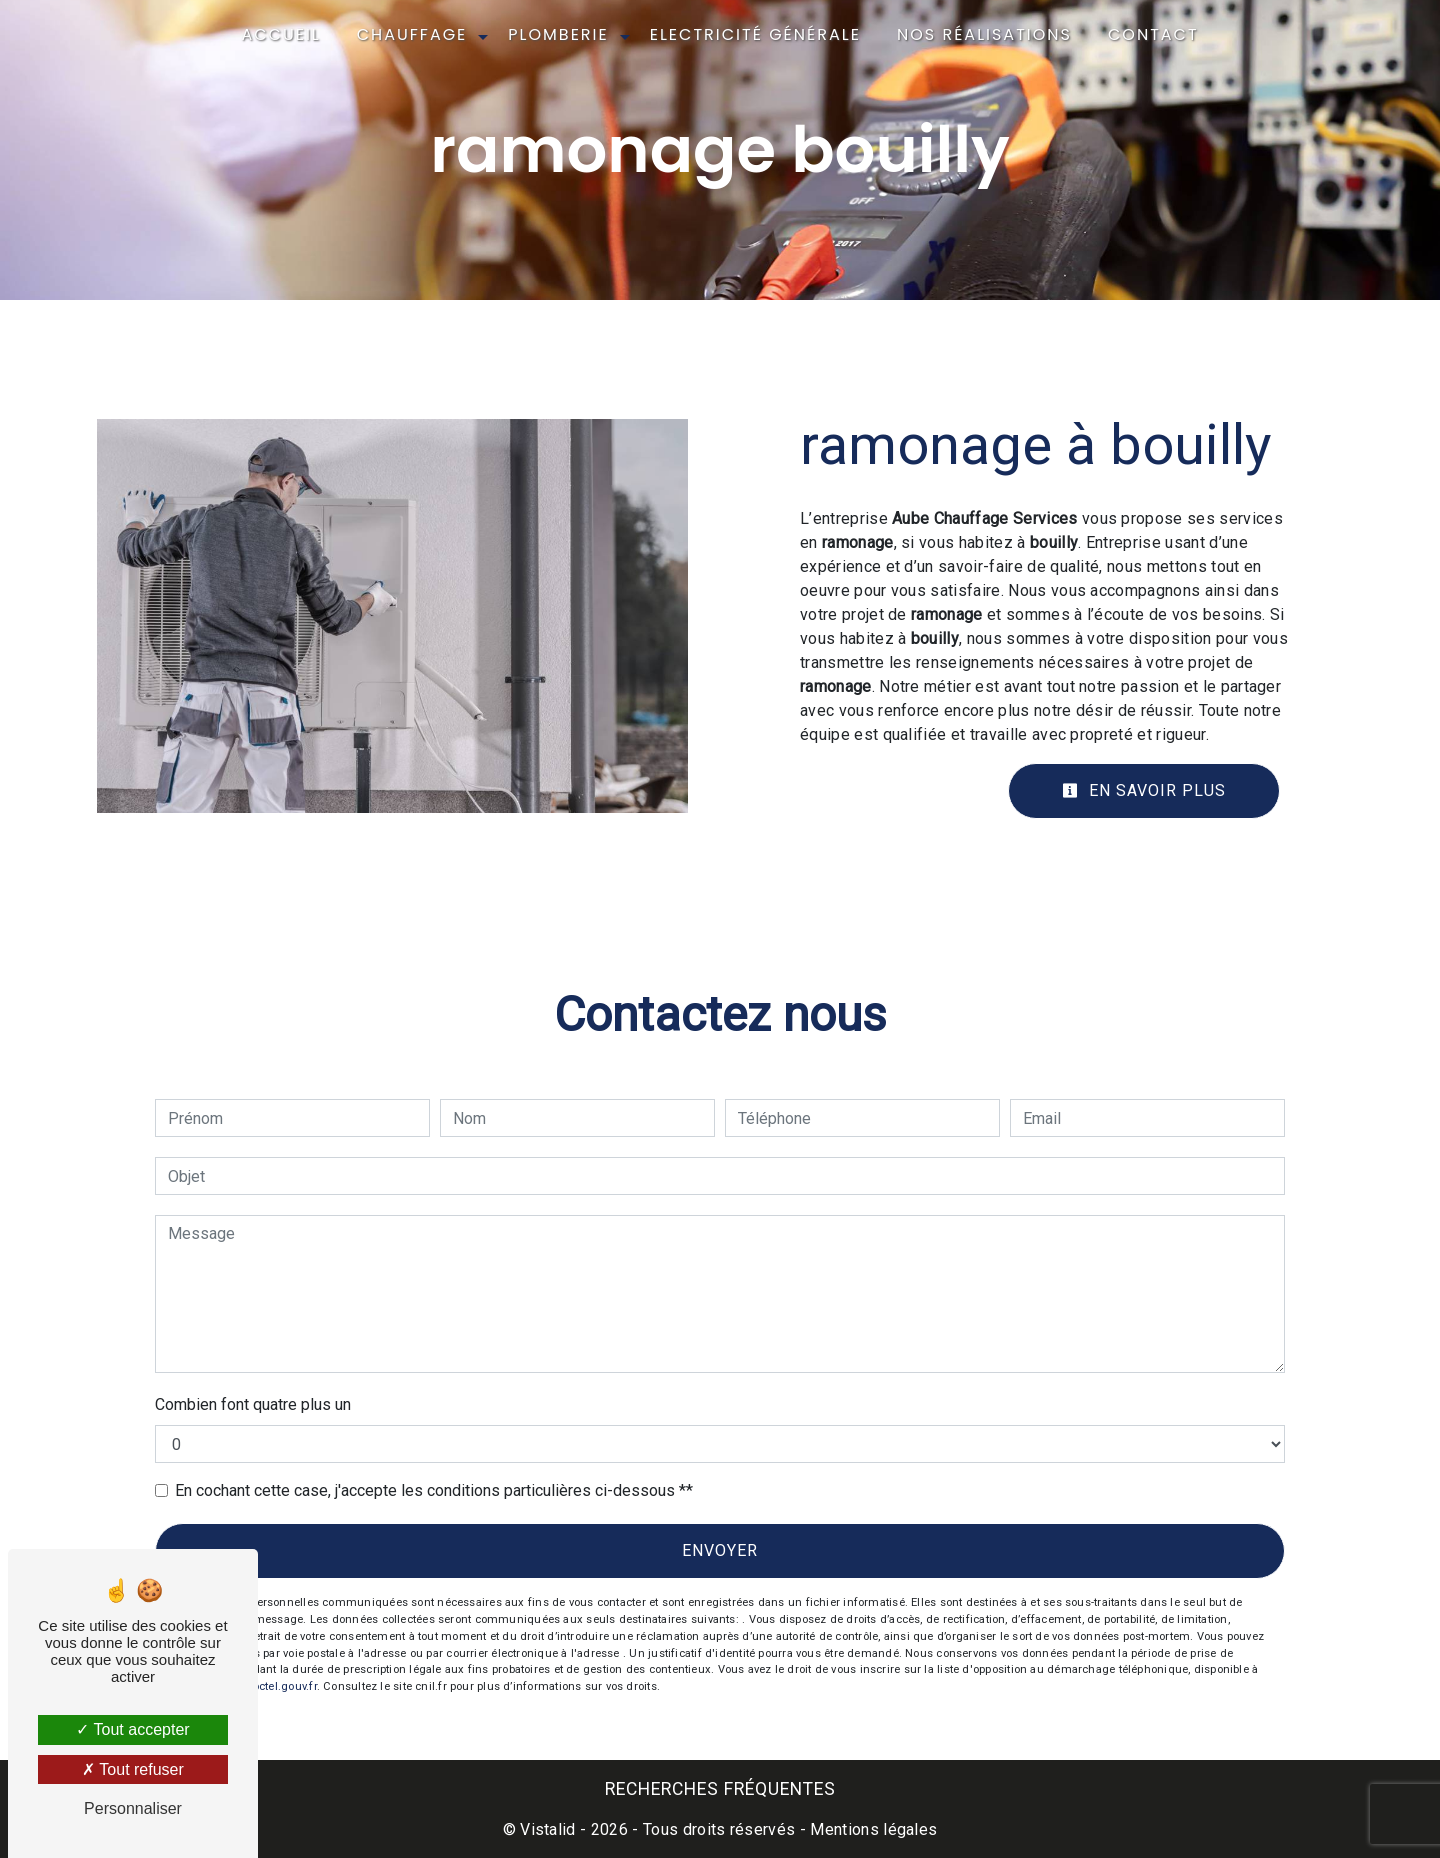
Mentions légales (871, 1829)
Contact (1153, 34)
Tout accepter (132, 1729)
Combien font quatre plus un (253, 1404)
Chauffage (412, 34)
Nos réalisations (984, 34)
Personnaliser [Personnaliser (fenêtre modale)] (133, 1808)
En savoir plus (1144, 790)
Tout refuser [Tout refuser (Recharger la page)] (133, 1769)
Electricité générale (755, 34)
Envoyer (720, 1550)
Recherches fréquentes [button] (720, 1789)
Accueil (280, 34)
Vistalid (548, 1829)
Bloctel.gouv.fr (279, 1686)
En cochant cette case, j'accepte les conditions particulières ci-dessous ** (434, 1490)
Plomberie (558, 34)
